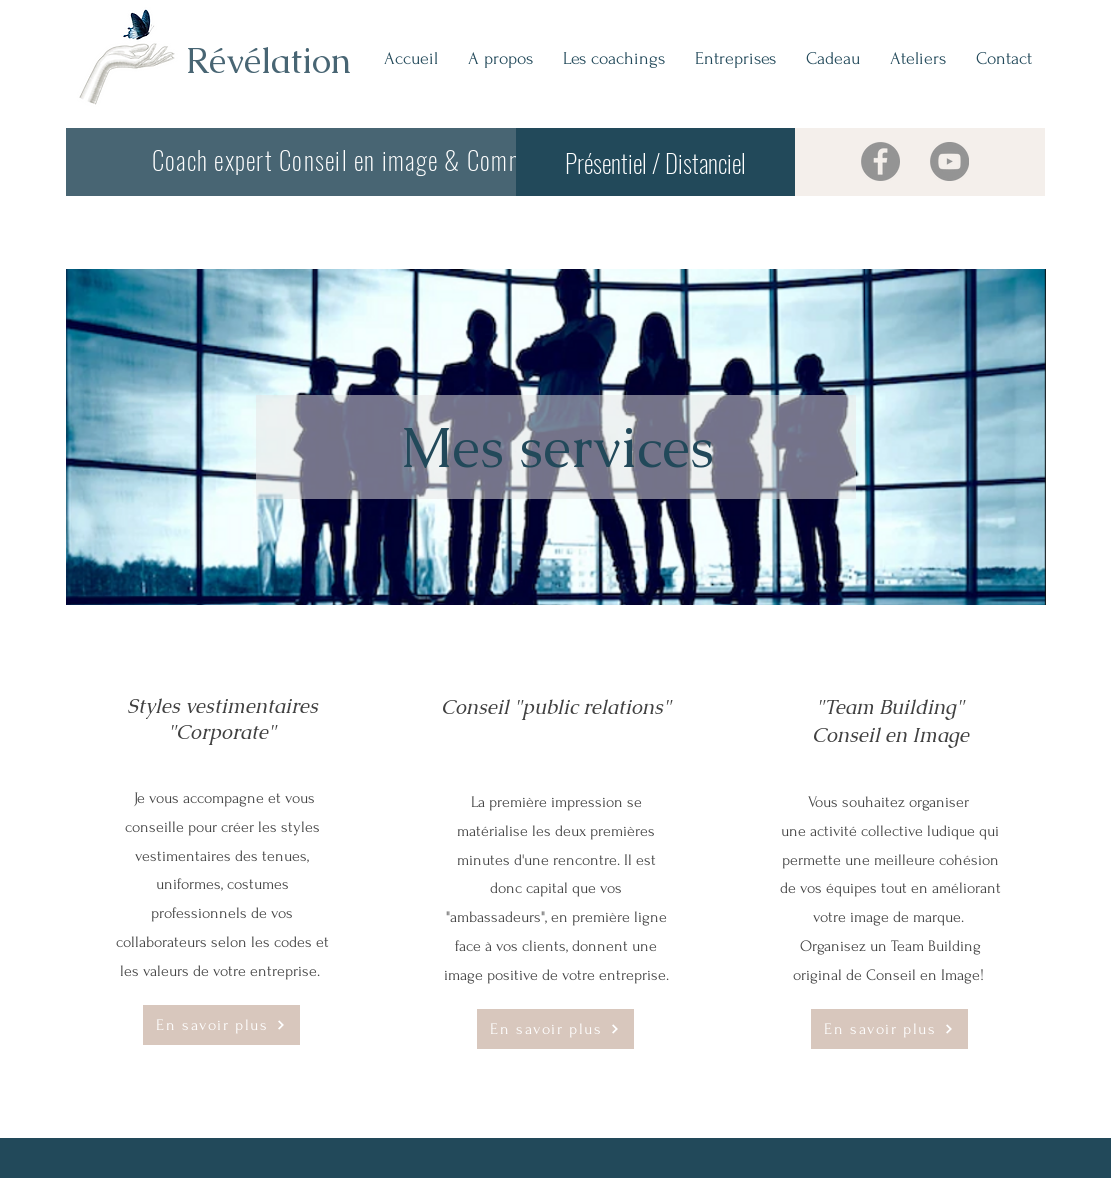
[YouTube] (949, 161)
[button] (614, 59)
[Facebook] (880, 161)
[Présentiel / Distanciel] (655, 162)
